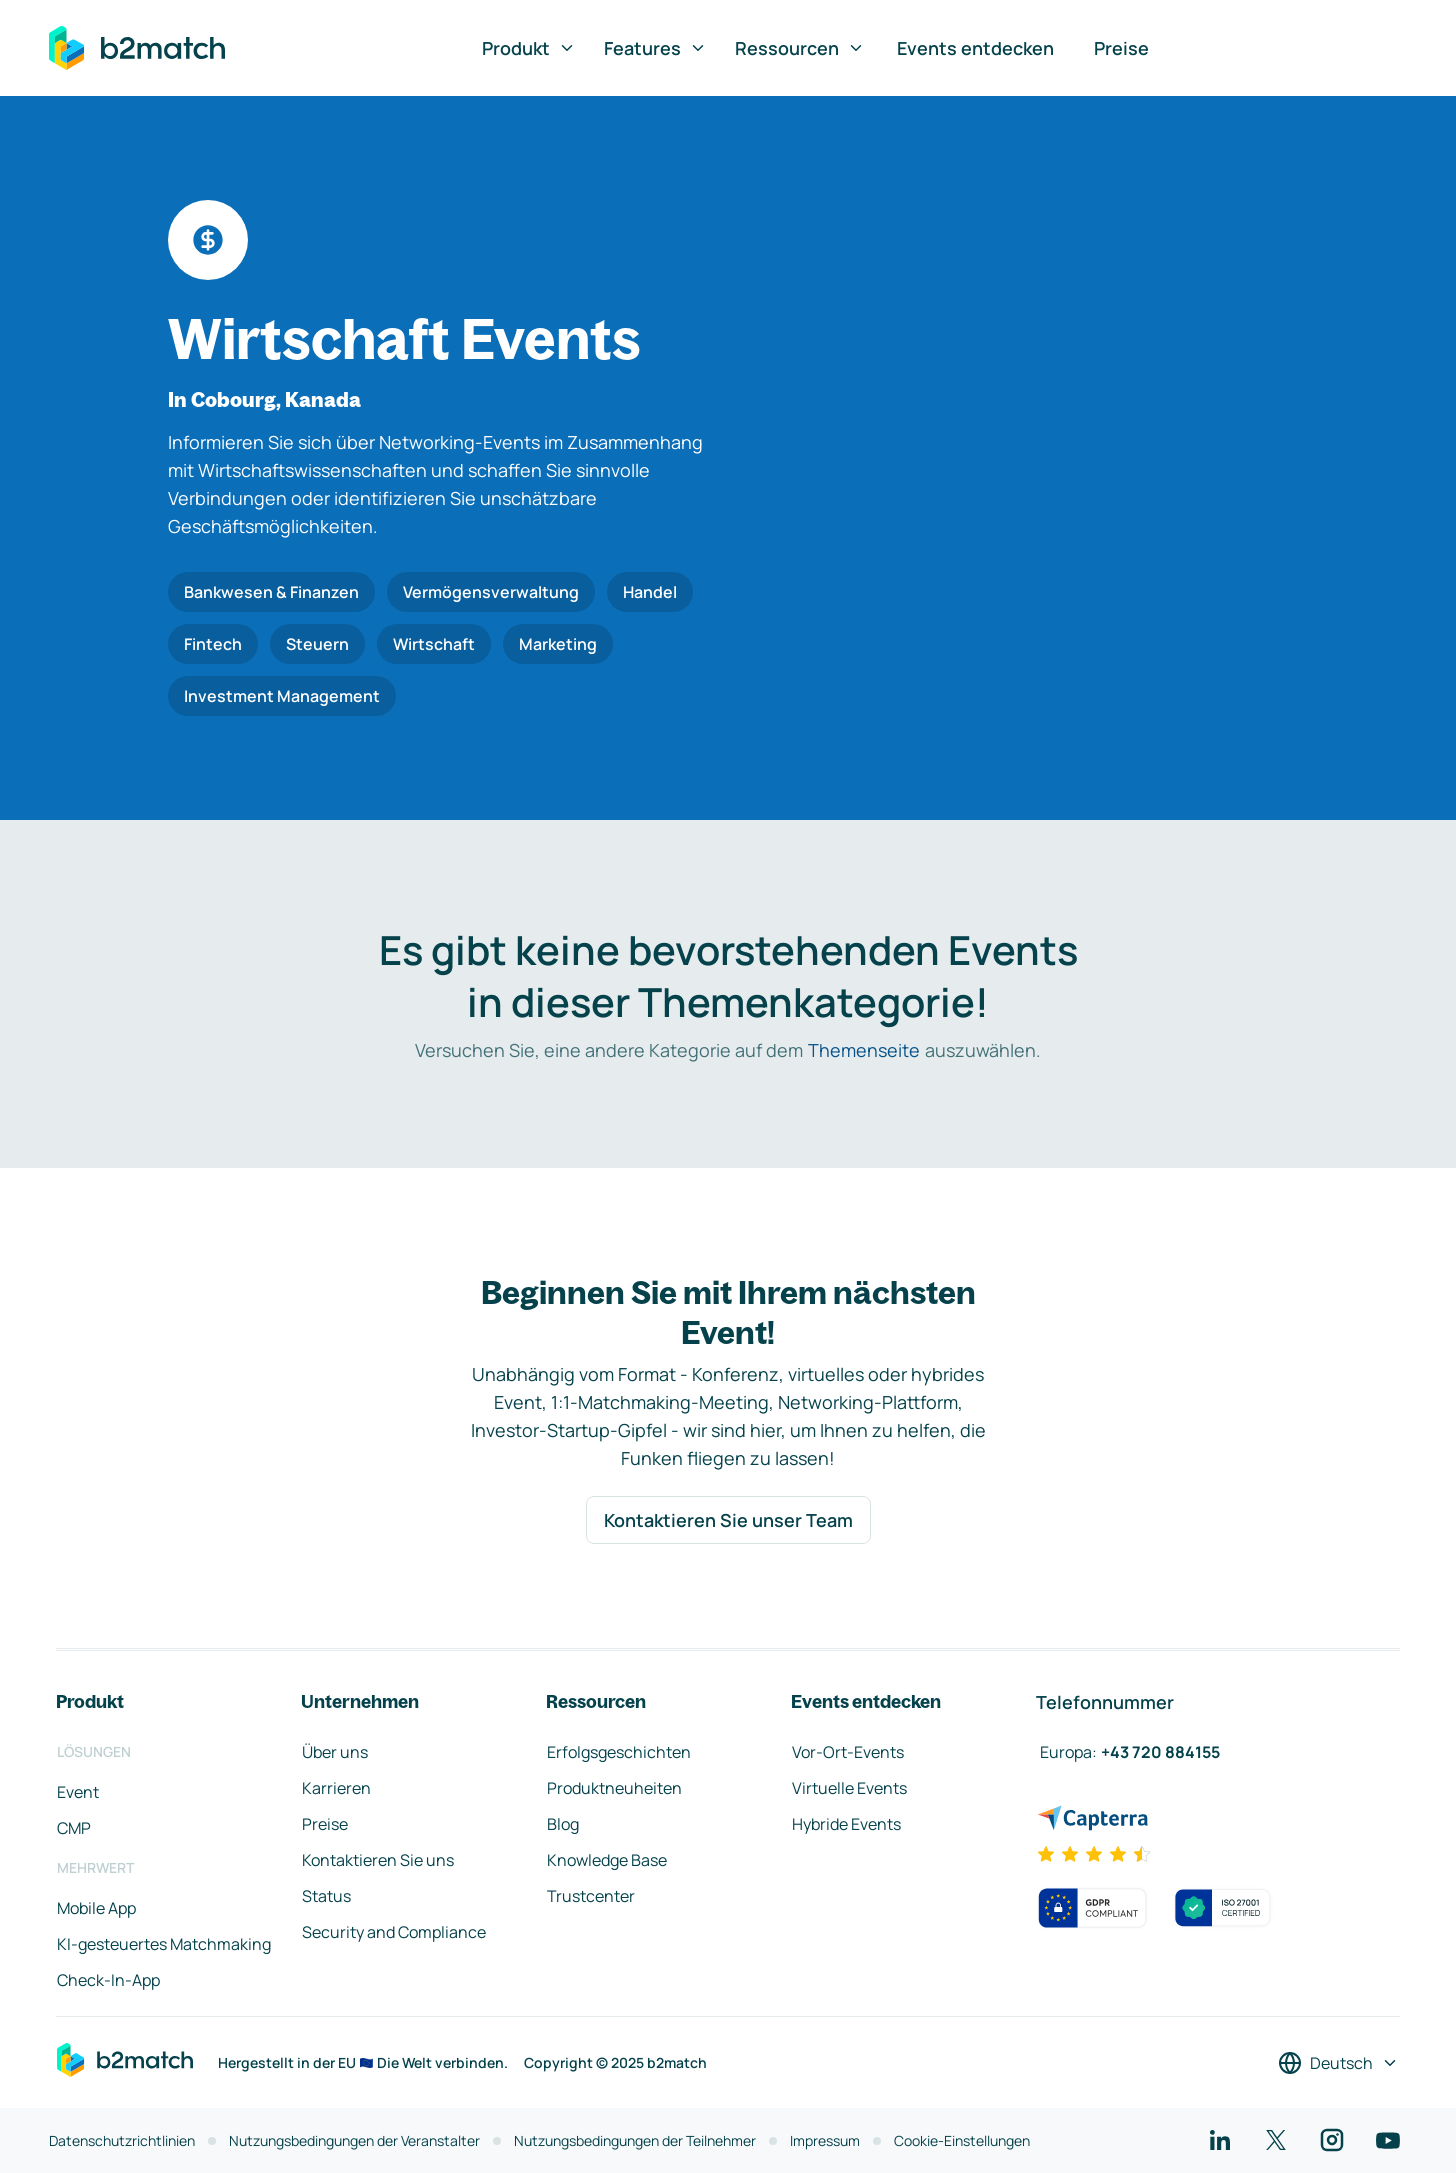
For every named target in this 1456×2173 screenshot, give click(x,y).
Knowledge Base (607, 1860)
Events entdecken (975, 48)
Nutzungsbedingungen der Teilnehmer (635, 2140)
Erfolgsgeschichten (619, 1752)
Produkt (529, 48)
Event (78, 1792)
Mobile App (96, 1908)
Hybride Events (846, 1824)
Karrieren (336, 1788)
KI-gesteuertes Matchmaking (164, 1944)
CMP (74, 1828)
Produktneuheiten (614, 1788)
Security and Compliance (394, 1932)
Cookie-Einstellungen (962, 2140)
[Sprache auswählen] (1338, 2063)
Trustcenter (591, 1896)
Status (326, 1896)
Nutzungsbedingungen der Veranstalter (354, 2140)
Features (655, 48)
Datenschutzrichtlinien (122, 2140)
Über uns (335, 1752)
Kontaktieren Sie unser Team (728, 1520)
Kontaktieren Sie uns (378, 1860)
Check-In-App (108, 1980)
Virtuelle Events (849, 1788)
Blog (563, 1824)
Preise (1121, 48)
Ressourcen (800, 48)
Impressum (825, 2140)
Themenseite (864, 1050)
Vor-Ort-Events (848, 1752)
